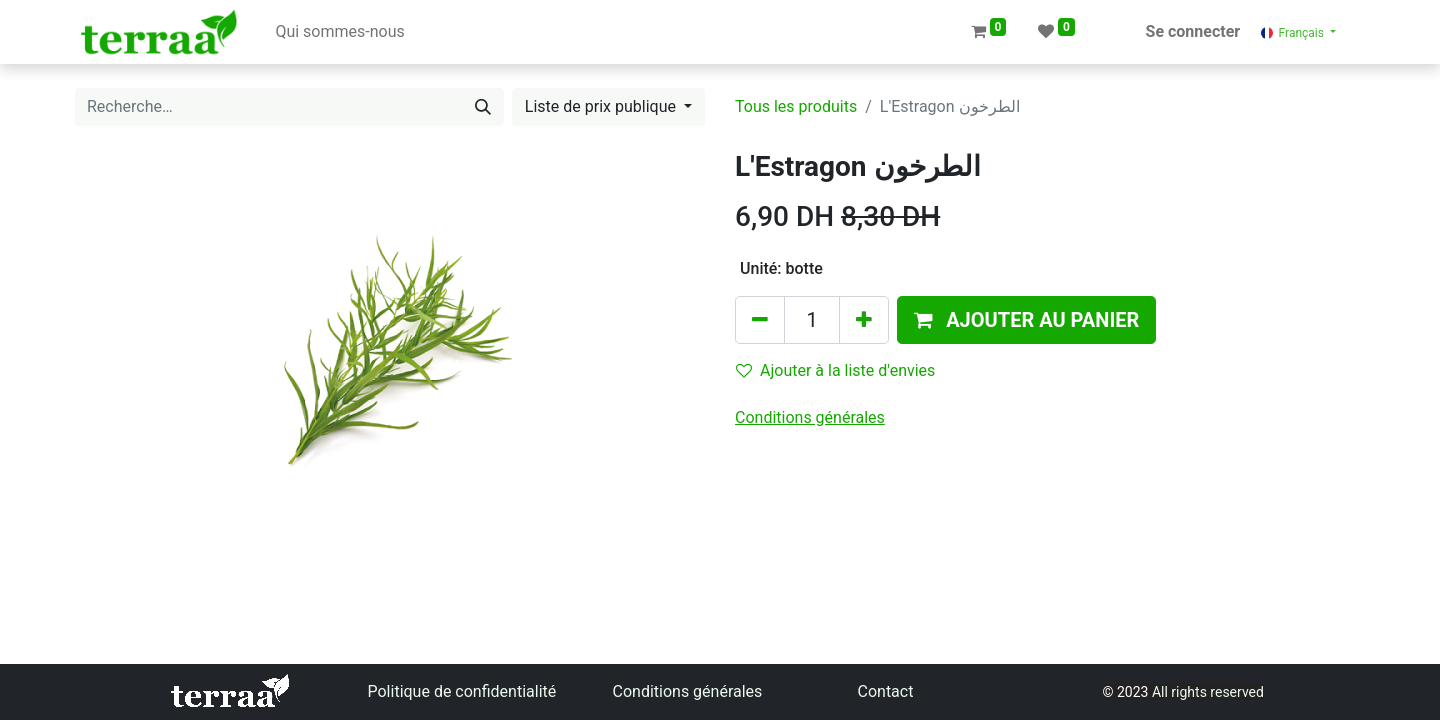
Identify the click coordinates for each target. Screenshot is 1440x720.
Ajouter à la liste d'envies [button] (835, 370)
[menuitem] (339, 32)
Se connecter (1193, 31)
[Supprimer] (760, 320)
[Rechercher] (483, 107)
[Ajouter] (864, 320)
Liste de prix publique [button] (602, 106)
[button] (1026, 320)
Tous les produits (796, 106)
